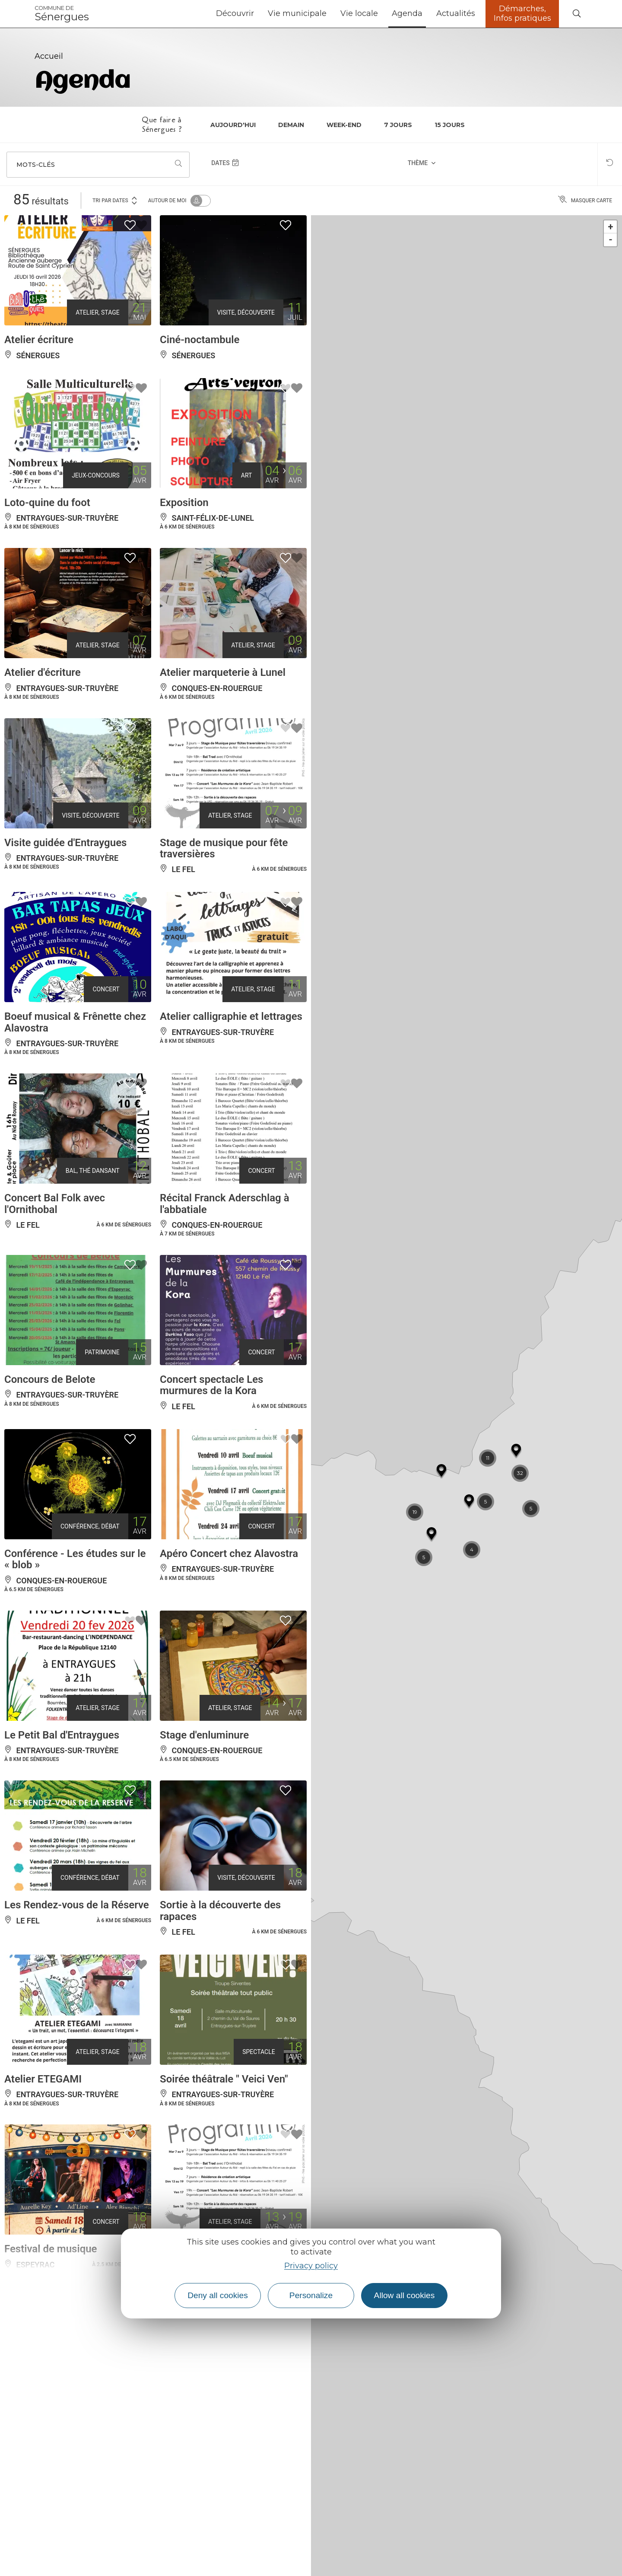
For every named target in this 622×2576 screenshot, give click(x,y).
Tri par (115, 200)
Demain (291, 125)
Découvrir (235, 13)
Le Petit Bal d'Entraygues (61, 1735)
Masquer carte (585, 200)
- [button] (610, 239)
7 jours (398, 125)
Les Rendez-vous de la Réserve (76, 1905)
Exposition (184, 503)
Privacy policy (311, 2265)
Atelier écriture (38, 340)
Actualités (455, 13)
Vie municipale (297, 13)
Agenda (407, 13)
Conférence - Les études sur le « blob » (75, 1559)
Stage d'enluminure (204, 1735)
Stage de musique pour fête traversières (224, 848)
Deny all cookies (217, 2295)
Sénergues (62, 13)
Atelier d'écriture (42, 672)
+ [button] (610, 226)
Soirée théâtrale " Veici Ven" (224, 2079)
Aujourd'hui (233, 125)
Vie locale (359, 13)
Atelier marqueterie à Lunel (223, 672)
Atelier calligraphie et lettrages (231, 1016)
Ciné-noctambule (199, 340)
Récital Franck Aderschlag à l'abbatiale (224, 1203)
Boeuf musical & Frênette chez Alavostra (75, 1022)
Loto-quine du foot (47, 503)
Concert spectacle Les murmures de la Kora (211, 1385)
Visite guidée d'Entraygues (65, 843)
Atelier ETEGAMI (43, 2079)
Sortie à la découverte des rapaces (220, 1910)
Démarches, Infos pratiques (522, 13)
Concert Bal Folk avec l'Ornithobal (54, 1203)
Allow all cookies (404, 2295)
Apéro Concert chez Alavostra (229, 1554)
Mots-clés (35, 165)
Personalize (311, 2295)
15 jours (450, 125)
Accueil (49, 56)
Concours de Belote (49, 1379)
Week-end (344, 125)
